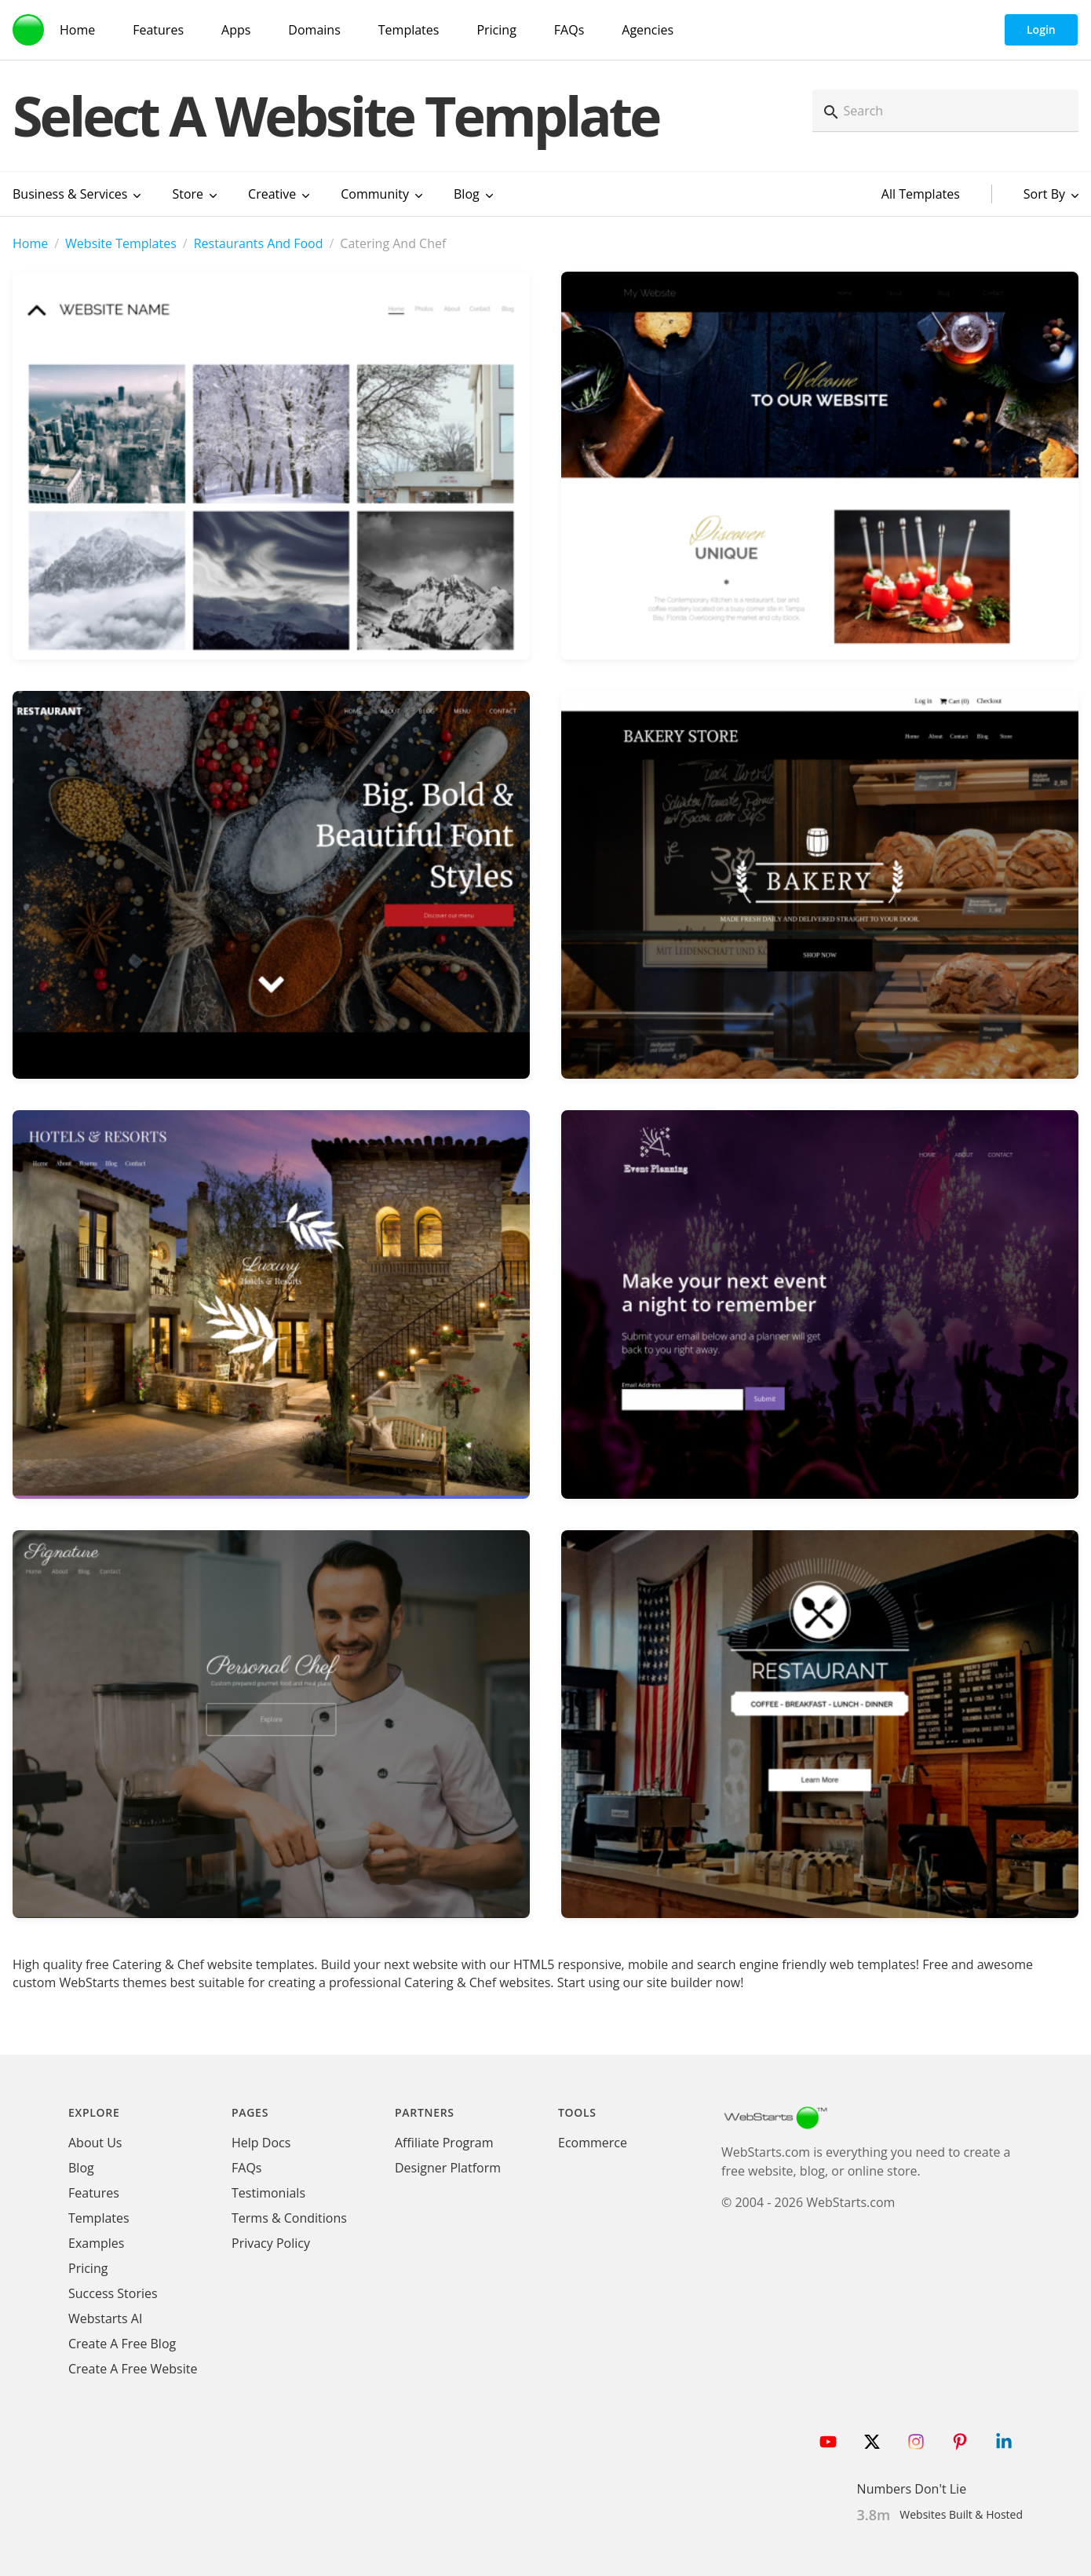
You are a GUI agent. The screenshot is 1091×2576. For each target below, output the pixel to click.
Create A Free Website (132, 2368)
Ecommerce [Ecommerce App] (592, 2142)
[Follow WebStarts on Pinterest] (960, 2442)
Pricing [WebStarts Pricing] (496, 29)
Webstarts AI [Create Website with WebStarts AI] (105, 2318)
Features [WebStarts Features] (158, 29)
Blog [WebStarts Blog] (81, 2167)
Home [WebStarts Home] (77, 29)
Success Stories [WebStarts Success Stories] (113, 2293)
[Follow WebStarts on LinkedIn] (1004, 2442)
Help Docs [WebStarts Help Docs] (261, 2142)
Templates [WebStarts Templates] (409, 29)
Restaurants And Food (258, 243)
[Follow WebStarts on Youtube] (828, 2442)
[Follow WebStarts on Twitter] (872, 2442)
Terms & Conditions (289, 2218)
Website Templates (121, 243)
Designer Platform (448, 2167)
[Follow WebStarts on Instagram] (916, 2442)
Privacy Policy (271, 2243)
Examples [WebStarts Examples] (96, 2243)
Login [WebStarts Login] (1041, 29)
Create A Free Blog (122, 2343)
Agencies (647, 29)
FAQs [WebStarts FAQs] (569, 29)
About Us (95, 2142)
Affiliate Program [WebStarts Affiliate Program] (444, 2142)
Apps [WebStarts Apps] (235, 29)
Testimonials (268, 2192)
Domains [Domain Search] (314, 29)
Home (30, 243)
